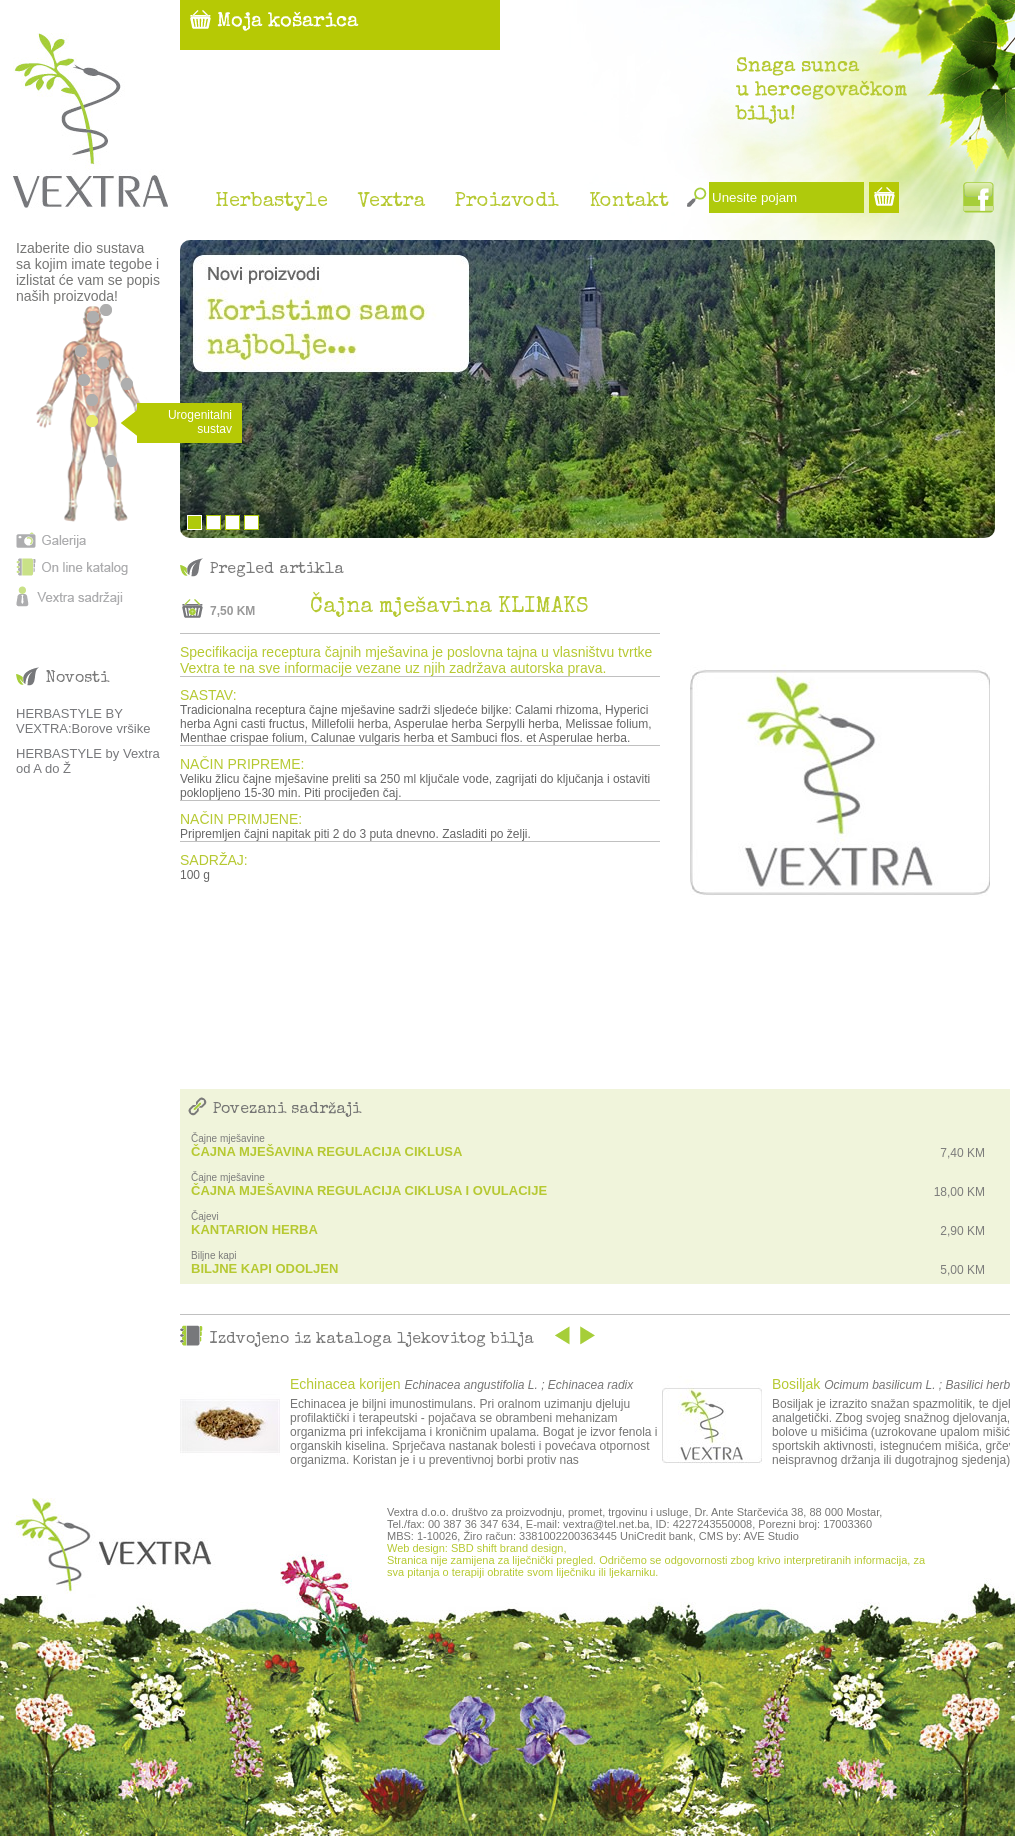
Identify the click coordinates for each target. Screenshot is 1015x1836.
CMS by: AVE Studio (749, 1536)
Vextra (391, 202)
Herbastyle (271, 202)
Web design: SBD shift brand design (475, 1548)
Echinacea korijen (345, 1384)
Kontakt (629, 202)
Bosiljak (796, 1384)
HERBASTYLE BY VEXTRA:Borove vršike (83, 721)
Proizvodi (507, 202)
